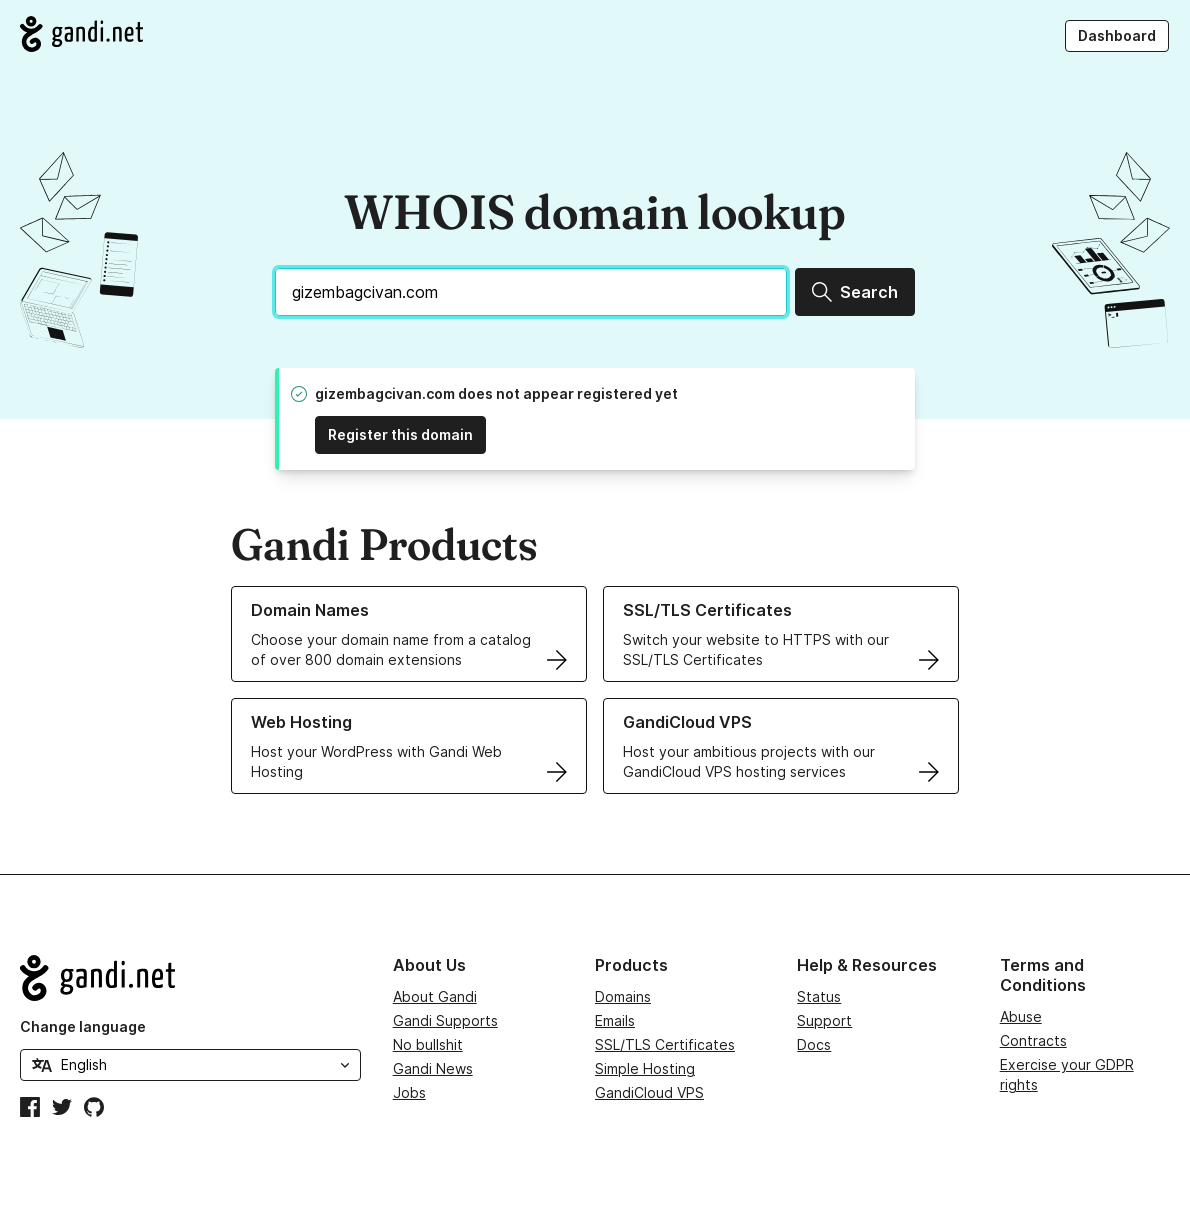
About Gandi (435, 996)
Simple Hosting (645, 1068)
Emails (615, 1020)
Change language (83, 1026)
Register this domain (400, 434)
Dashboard (1117, 35)
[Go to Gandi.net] (81, 34)
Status (819, 996)
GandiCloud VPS (649, 1092)
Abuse (1021, 1016)
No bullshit (428, 1044)
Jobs (409, 1092)
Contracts (1033, 1040)
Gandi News (433, 1068)
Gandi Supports (445, 1020)
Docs (814, 1044)
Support (824, 1020)
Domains (623, 996)
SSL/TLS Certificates (665, 1044)
